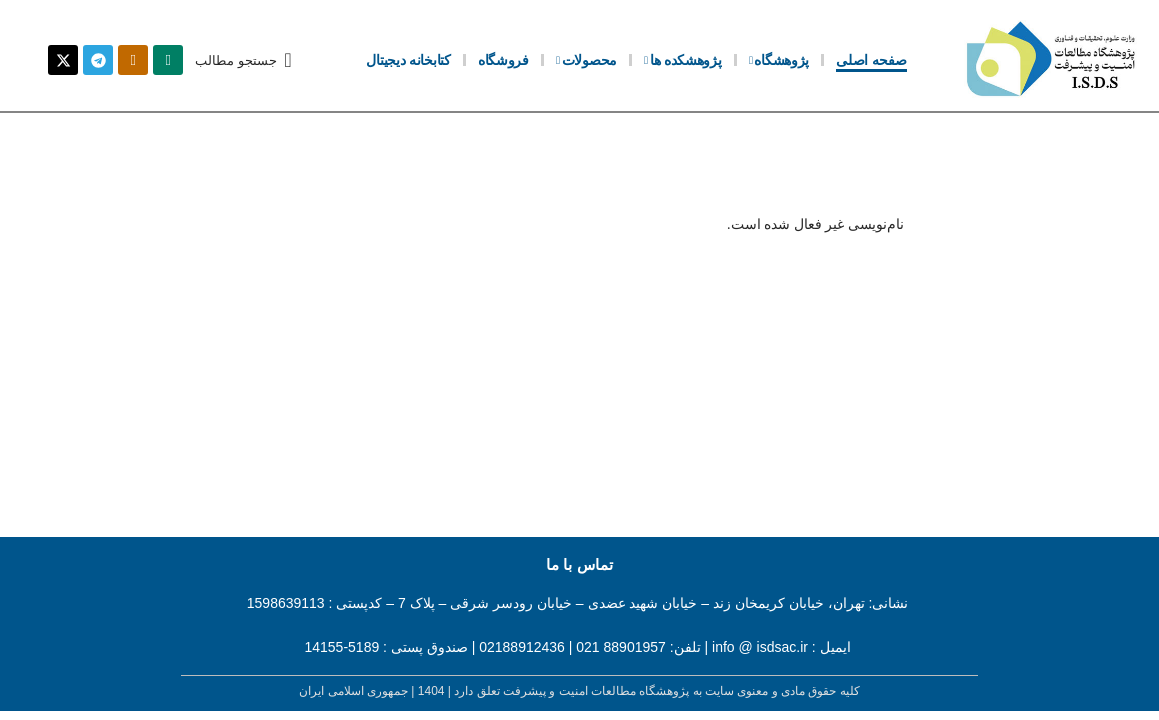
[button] (243, 60)
